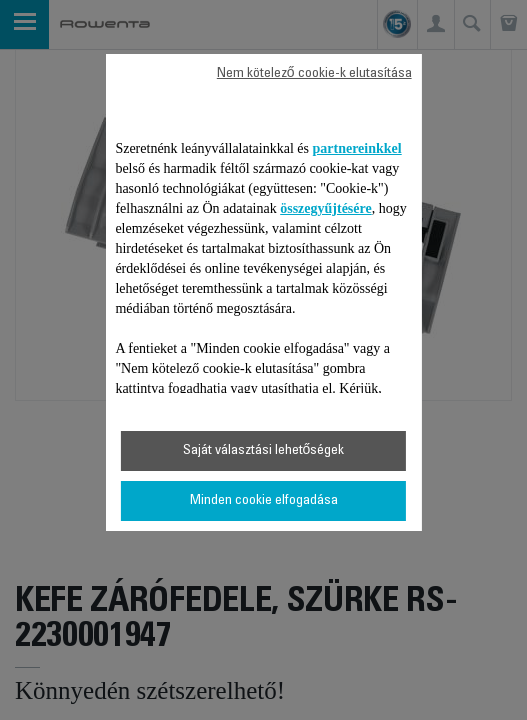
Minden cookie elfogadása (264, 501)
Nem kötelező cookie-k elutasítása (314, 74)
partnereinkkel (357, 148)
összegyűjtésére (326, 208)
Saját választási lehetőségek (264, 451)
